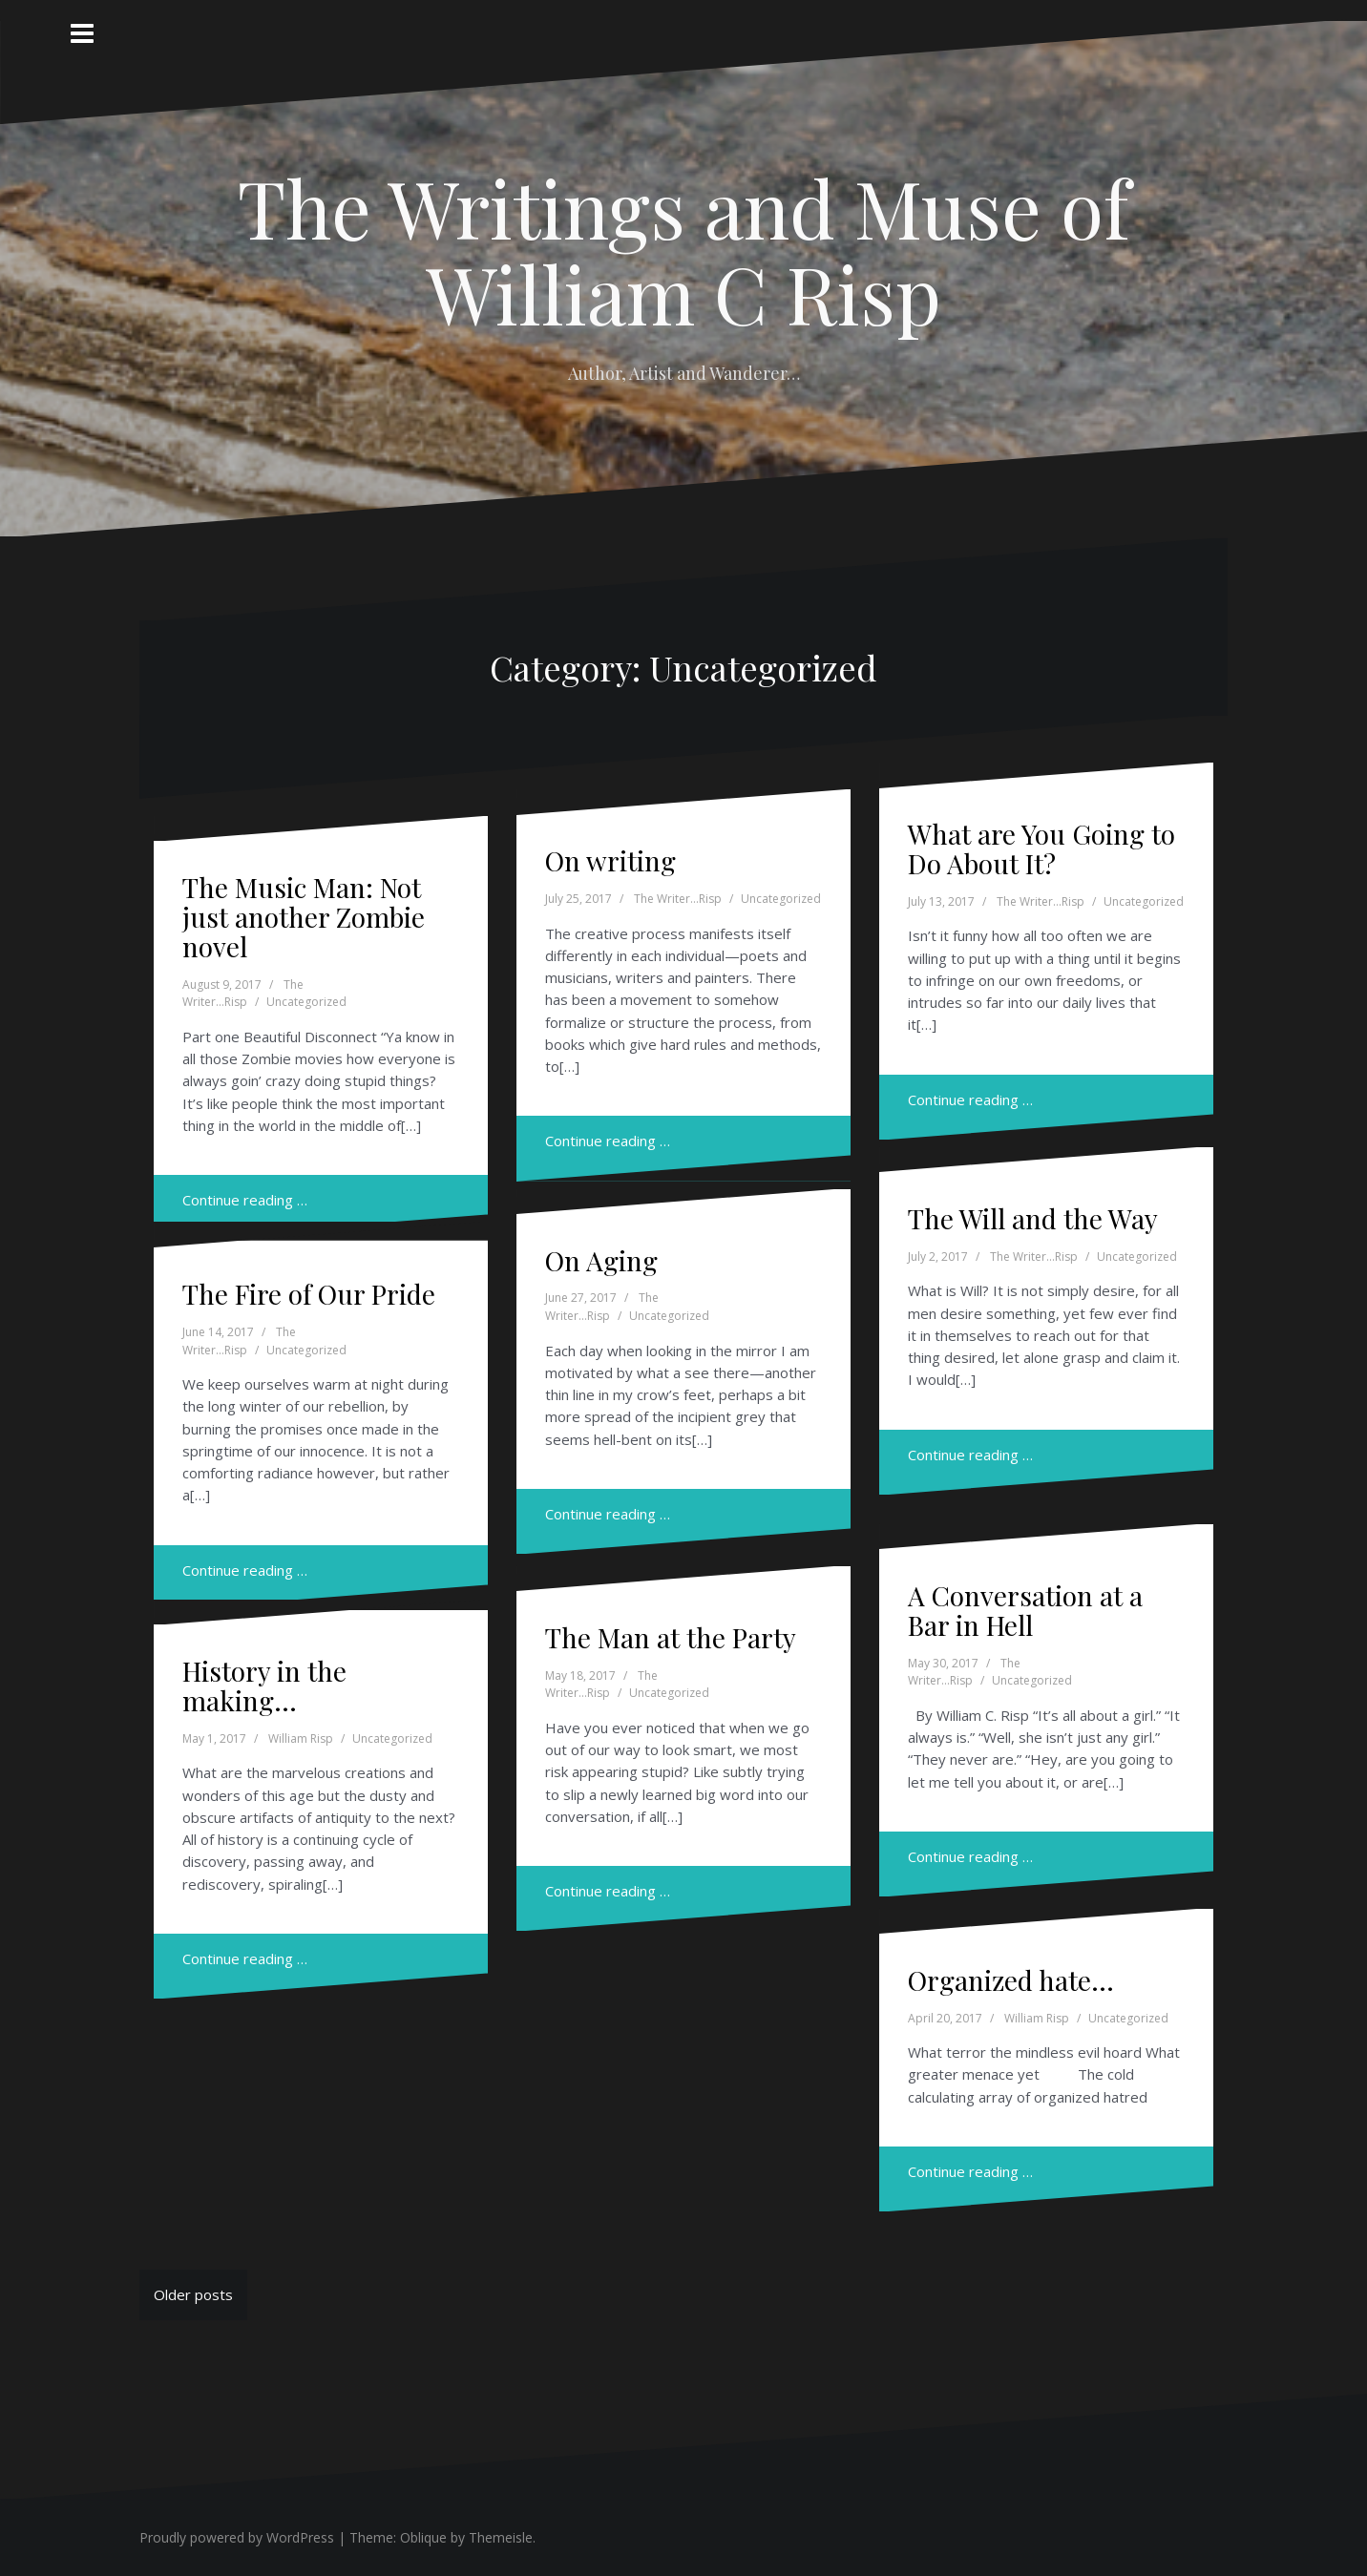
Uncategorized (306, 1002)
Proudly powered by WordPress (236, 2537)
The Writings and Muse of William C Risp (683, 250)
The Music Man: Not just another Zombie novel (303, 916)
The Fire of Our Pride (308, 1293)
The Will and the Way (1033, 1218)
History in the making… (264, 1685)
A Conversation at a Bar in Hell (1025, 1610)
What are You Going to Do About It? (1041, 848)
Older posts (193, 2294)
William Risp (300, 1738)
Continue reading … (244, 1199)
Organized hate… (1011, 1980)
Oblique (423, 2537)
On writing (610, 860)
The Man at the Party (670, 1637)
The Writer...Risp (243, 993)
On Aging (601, 1260)
